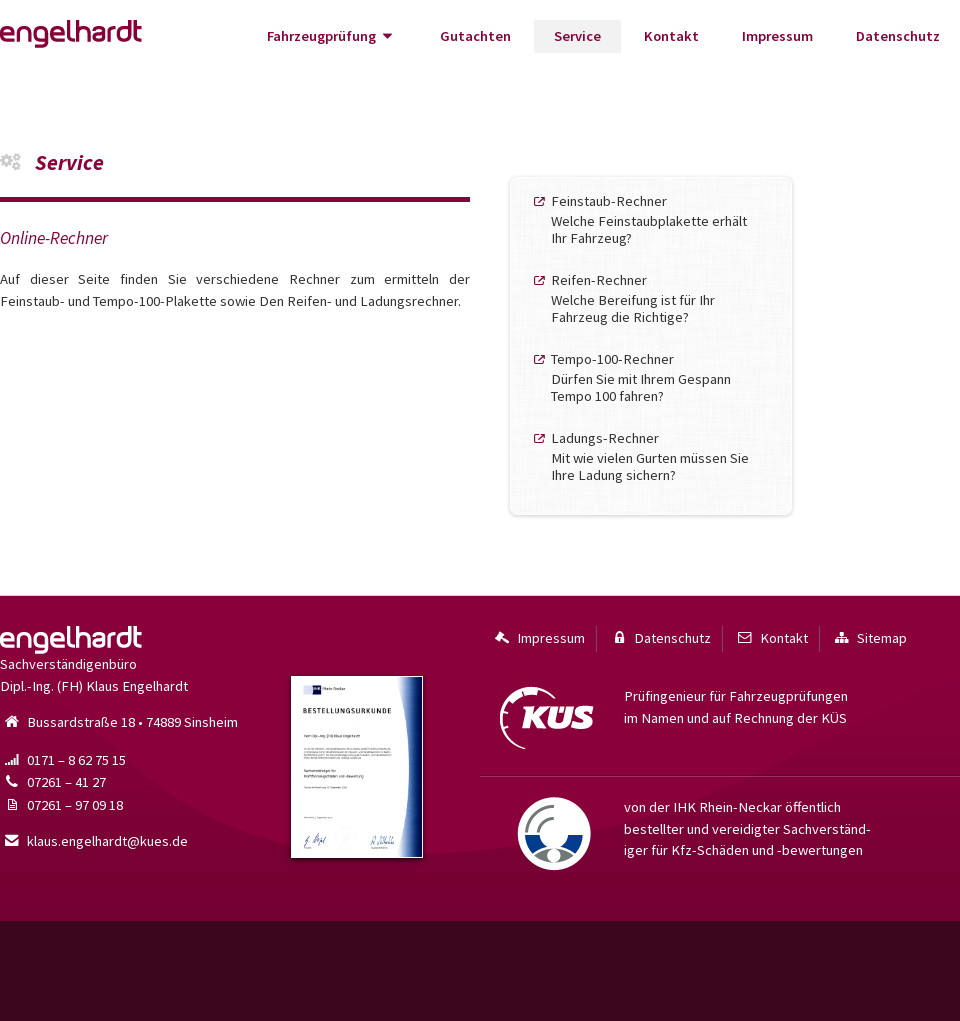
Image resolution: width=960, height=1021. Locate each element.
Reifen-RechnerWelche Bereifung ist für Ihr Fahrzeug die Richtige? (633, 298)
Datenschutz (898, 36)
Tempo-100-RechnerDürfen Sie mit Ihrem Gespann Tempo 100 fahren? (641, 377)
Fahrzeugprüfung (332, 36)
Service (577, 36)
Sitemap (868, 638)
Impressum (777, 36)
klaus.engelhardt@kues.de (94, 841)
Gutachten (475, 36)
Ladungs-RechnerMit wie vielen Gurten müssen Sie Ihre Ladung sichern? (650, 456)
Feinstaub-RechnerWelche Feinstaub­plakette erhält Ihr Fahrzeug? (649, 219)
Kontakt (671, 36)
